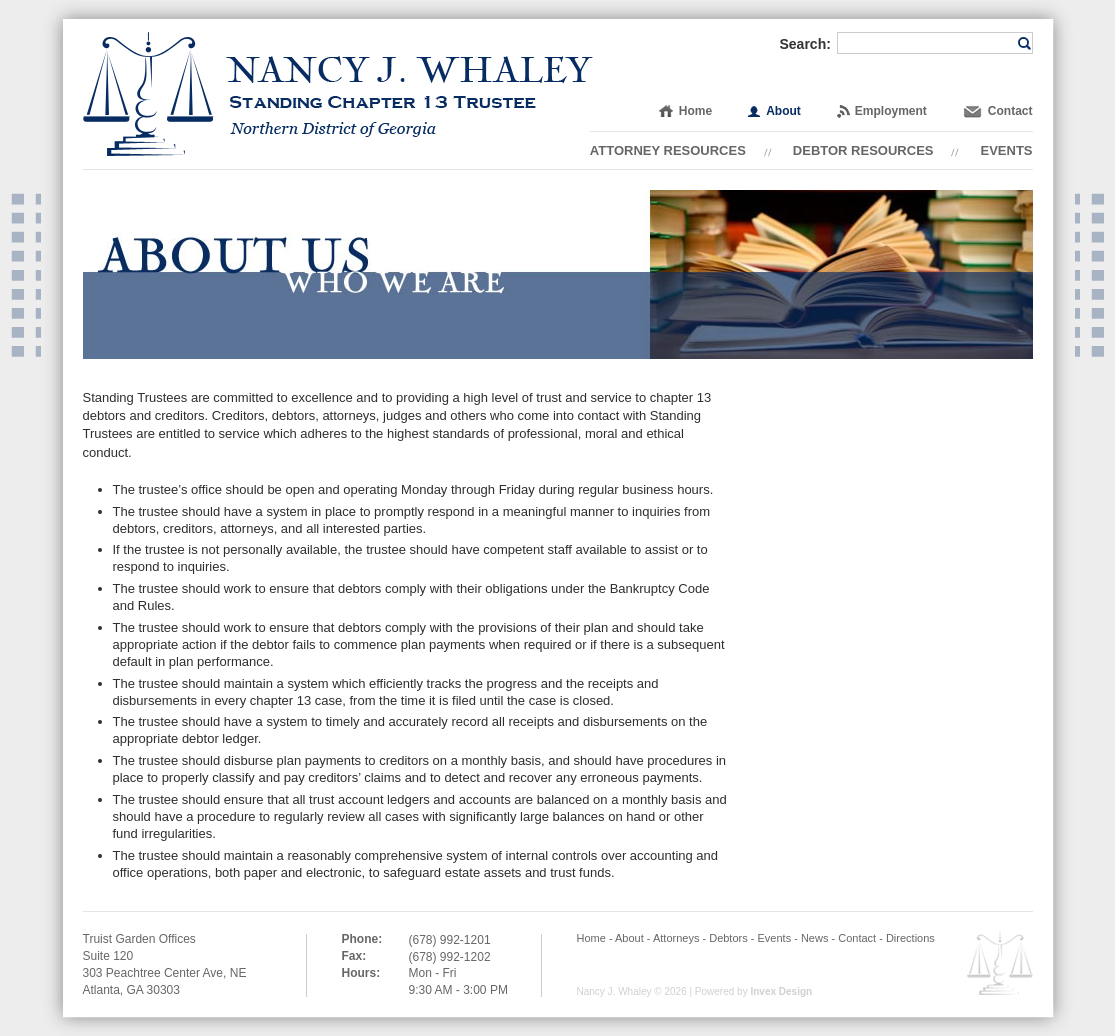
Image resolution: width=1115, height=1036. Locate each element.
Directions (910, 938)
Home (695, 111)
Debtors (728, 938)
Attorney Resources (668, 150)
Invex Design (781, 991)
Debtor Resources (863, 150)
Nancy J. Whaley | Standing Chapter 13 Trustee (338, 94)
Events (1006, 150)
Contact (1010, 111)
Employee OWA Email (1000, 963)
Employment (891, 111)
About (783, 111)
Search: (805, 44)
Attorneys (676, 938)
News (815, 938)
